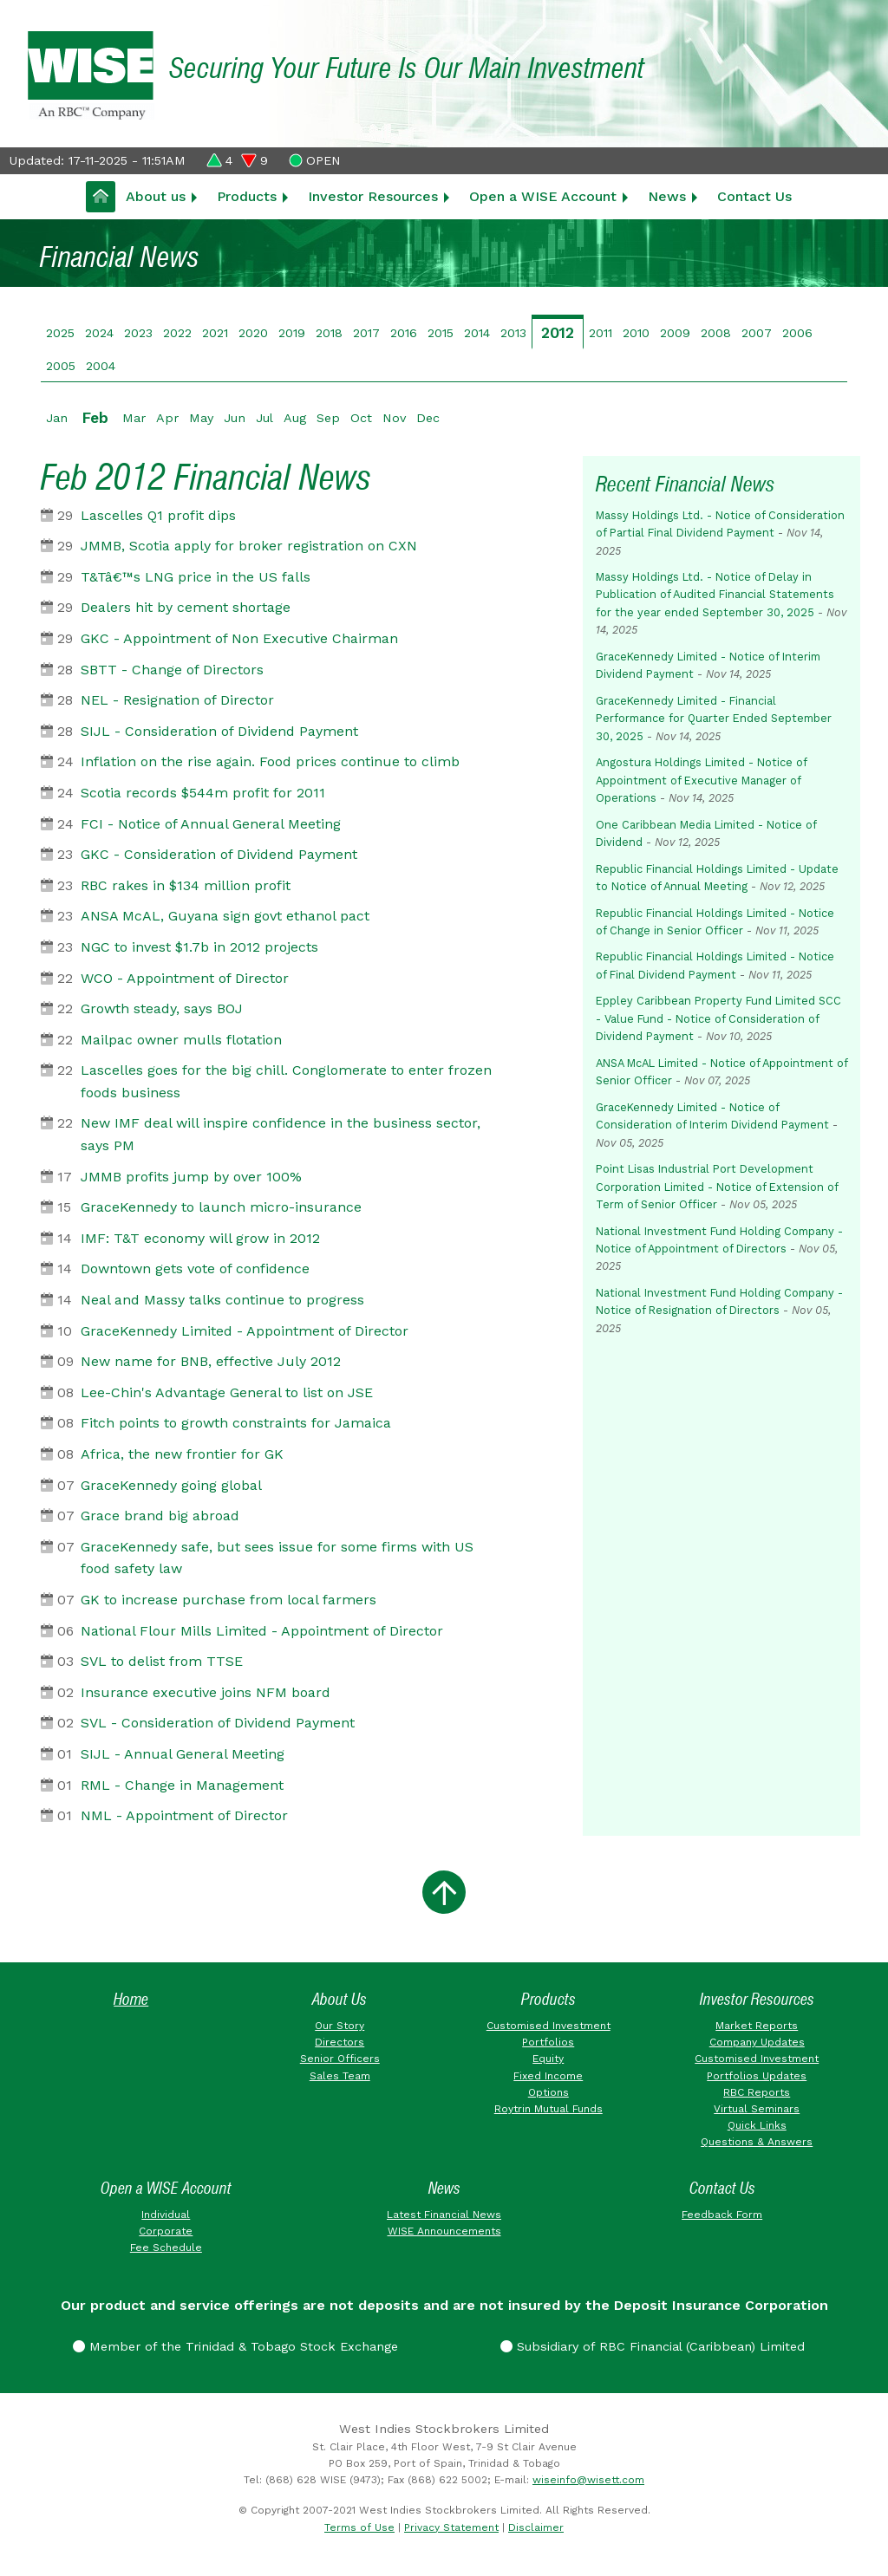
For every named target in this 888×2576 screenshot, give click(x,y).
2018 (329, 333)
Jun (234, 418)
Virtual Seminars (757, 2109)
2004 (100, 366)
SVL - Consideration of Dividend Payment (218, 1722)
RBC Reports (756, 2092)
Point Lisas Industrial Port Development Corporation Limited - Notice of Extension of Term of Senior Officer (717, 1186)
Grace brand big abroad (160, 1515)
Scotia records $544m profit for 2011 (203, 792)
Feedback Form (722, 2214)
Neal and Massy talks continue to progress (222, 1299)
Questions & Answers (757, 2142)
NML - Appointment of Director (184, 1815)
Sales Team (340, 2076)
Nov (394, 418)
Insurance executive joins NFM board (205, 1692)
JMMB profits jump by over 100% (191, 1176)
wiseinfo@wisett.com (588, 2480)
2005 (60, 366)
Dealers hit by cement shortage (186, 607)
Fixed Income (548, 2076)
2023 (138, 333)
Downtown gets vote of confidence (195, 1268)
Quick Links (757, 2125)
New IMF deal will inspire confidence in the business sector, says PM (280, 1134)
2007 (756, 333)
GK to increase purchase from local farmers (228, 1599)
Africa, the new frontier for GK (182, 1454)
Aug (295, 418)
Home (131, 1999)
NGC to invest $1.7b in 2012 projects (199, 947)
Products (247, 196)
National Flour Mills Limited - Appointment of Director (262, 1631)
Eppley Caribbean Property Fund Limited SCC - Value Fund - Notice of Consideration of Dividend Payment (718, 1018)
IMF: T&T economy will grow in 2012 (200, 1238)
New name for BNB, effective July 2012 (211, 1361)
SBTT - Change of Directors (172, 669)
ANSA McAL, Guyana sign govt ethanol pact (225, 915)
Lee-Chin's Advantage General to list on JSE (227, 1392)
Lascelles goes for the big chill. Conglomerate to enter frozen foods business (286, 1081)
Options (548, 2092)
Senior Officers (340, 2058)
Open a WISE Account (543, 196)
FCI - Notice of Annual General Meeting (211, 824)
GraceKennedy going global (171, 1485)
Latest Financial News (444, 2214)
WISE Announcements (444, 2231)
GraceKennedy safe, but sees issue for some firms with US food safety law (277, 1557)
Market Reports (756, 2026)
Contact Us (754, 196)
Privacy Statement (451, 2527)
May (201, 418)
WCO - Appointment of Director (185, 978)
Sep (328, 418)
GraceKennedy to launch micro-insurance (221, 1207)
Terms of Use (359, 2527)
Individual (165, 2214)
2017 (366, 333)
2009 (675, 333)
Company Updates (757, 2042)
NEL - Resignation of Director (177, 700)
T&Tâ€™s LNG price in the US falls (195, 577)
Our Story (339, 2026)
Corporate (166, 2231)
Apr (167, 418)
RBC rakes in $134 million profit (186, 885)
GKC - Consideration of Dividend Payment (219, 854)
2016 (403, 333)
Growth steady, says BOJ (162, 1008)
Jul (264, 418)
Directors (339, 2042)
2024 (99, 333)
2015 (441, 333)
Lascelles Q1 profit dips (158, 515)
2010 (636, 333)
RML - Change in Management (182, 1785)
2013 (513, 333)
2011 (600, 333)
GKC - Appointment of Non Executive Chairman (239, 638)
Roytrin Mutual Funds (548, 2109)
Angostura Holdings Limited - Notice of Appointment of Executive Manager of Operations (701, 780)
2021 (215, 333)
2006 (797, 333)
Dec (428, 418)
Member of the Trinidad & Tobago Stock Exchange (235, 2346)
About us (156, 196)
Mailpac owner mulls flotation (181, 1039)
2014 (477, 333)
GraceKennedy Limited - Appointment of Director (244, 1331)
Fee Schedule (166, 2247)
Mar (134, 418)
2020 (253, 333)
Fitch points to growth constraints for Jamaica (236, 1423)
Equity (548, 2058)
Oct (361, 418)
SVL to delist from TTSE (162, 1661)
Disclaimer (536, 2527)
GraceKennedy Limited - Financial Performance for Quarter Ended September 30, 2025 (714, 718)
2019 (291, 333)
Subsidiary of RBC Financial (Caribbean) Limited (652, 2346)
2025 (60, 333)
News (667, 196)
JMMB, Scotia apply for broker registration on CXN (249, 545)
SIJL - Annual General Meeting (182, 1754)
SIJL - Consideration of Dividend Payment (219, 731)
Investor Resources (373, 196)
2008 (716, 333)
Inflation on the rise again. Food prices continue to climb (270, 761)
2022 (177, 333)
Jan (57, 418)
